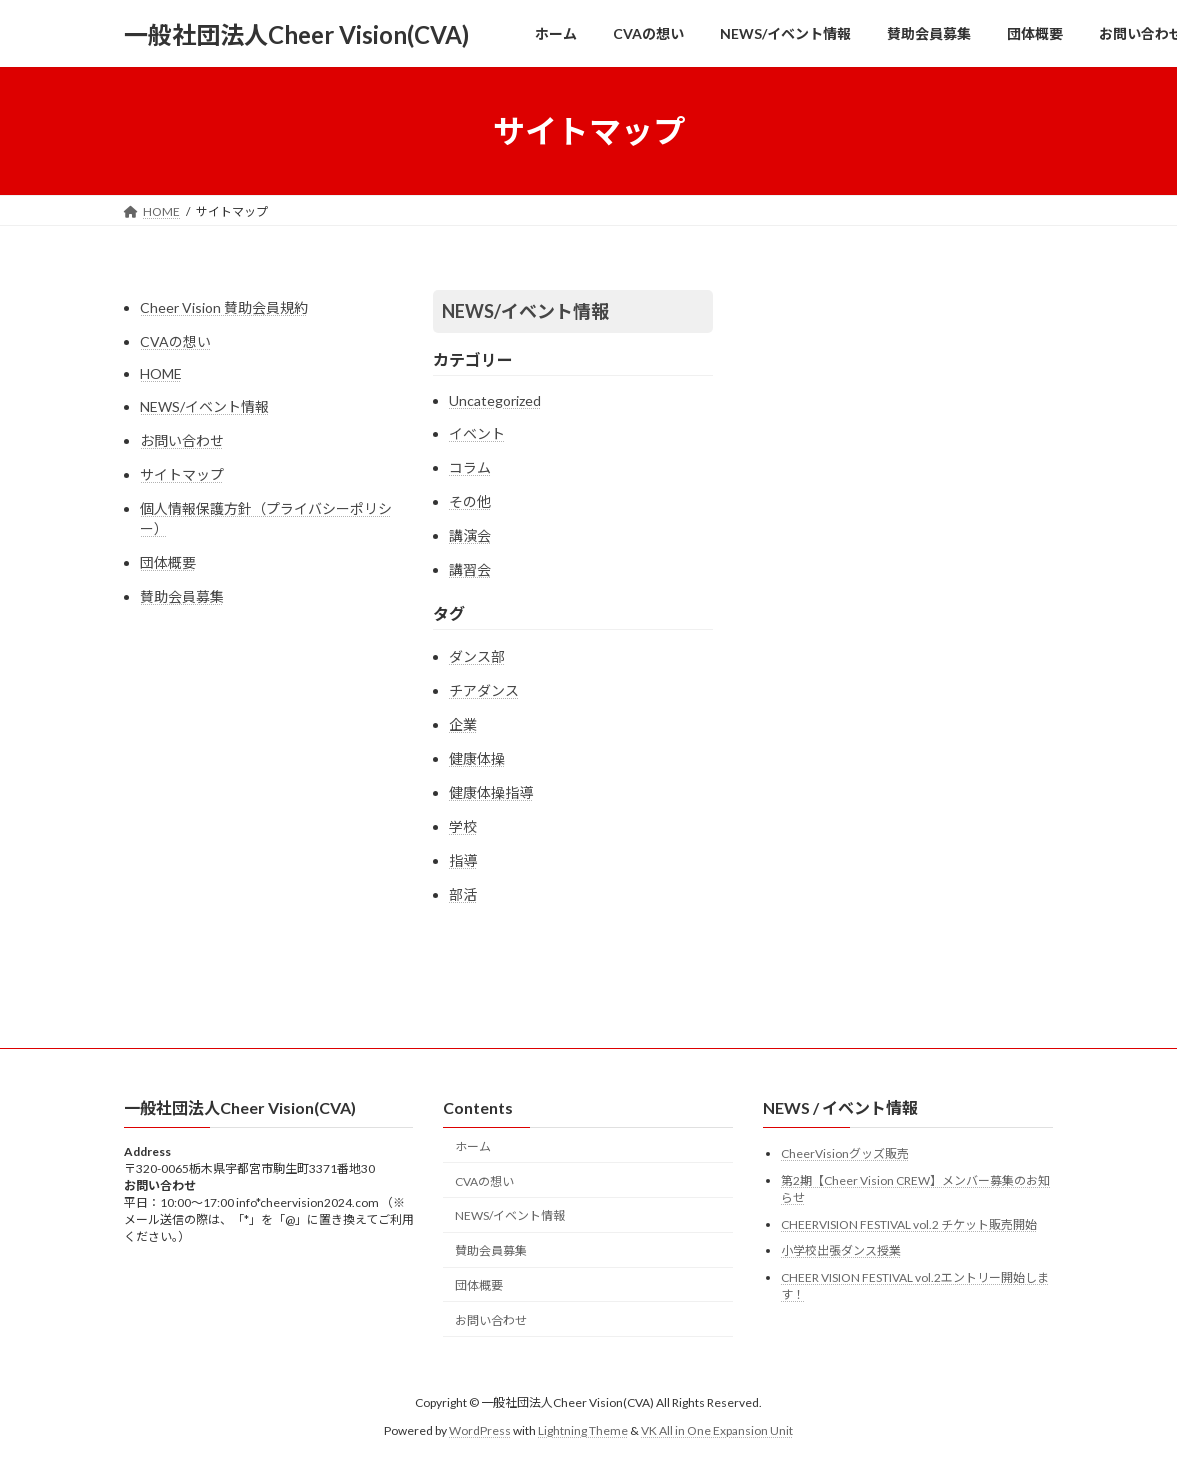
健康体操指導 (491, 792)
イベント (477, 433)
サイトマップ (182, 474)
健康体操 (477, 758)
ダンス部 (477, 656)
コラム (470, 467)
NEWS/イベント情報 (204, 406)
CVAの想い (175, 341)
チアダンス (484, 690)
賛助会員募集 (182, 596)
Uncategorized (495, 400)
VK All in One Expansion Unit (717, 1430)
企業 (463, 724)
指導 (463, 860)
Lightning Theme (583, 1430)
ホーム (473, 1145)
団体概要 (168, 562)
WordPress (480, 1430)
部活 (463, 894)
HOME (161, 373)
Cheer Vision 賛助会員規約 (224, 307)
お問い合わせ (182, 440)
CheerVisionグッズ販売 (845, 1153)
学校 (463, 826)
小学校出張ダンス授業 (841, 1250)
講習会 (470, 569)
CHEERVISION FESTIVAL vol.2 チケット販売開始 (909, 1223)
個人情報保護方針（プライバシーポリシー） (266, 518)
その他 (470, 501)
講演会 (470, 535)
